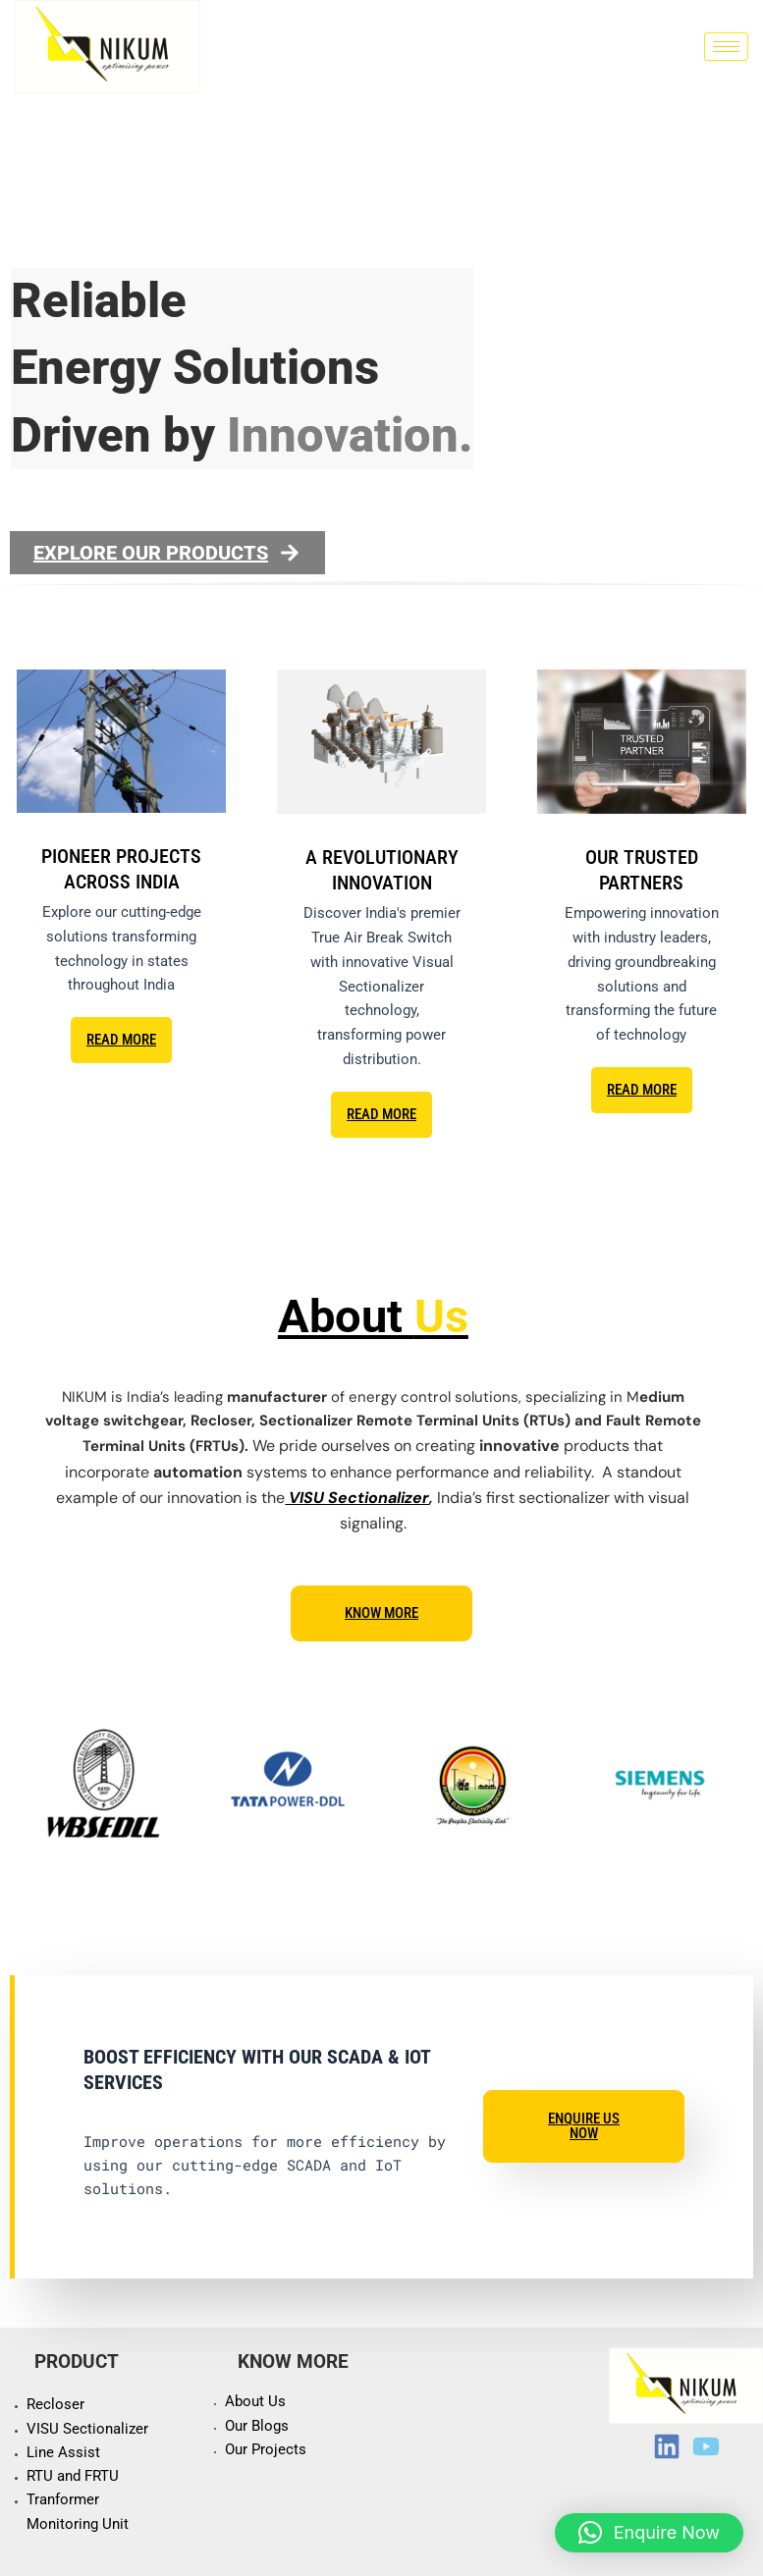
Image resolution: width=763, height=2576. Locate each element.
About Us (255, 2401)
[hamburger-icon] (726, 46)
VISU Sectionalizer (357, 1497)
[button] (649, 2532)
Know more (381, 1613)
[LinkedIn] (666, 2446)
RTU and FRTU (73, 2476)
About (373, 1316)
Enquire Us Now (584, 2126)
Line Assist (63, 2452)
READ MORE (121, 1039)
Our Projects (265, 2449)
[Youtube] (706, 2446)
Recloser (55, 2404)
